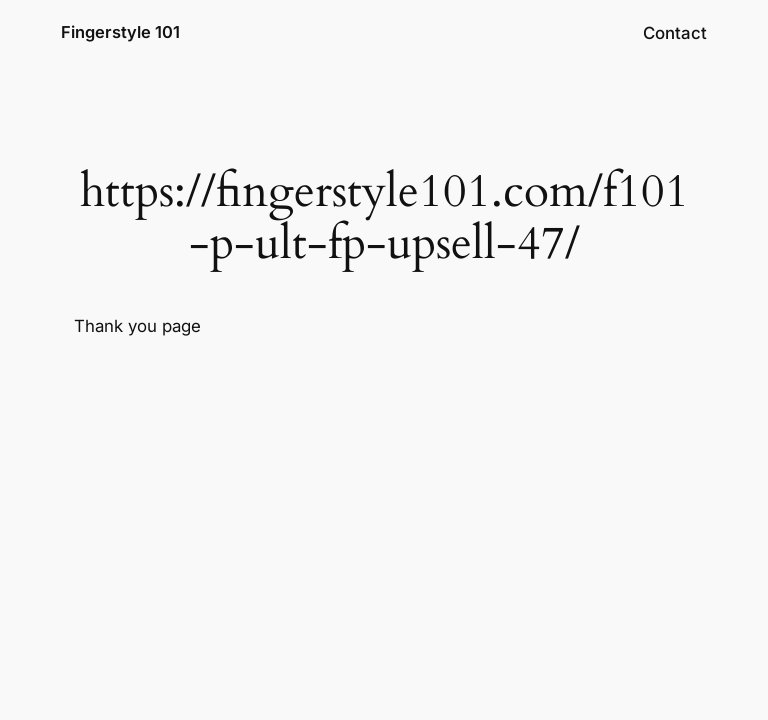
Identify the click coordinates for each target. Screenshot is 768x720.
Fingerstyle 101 (120, 32)
